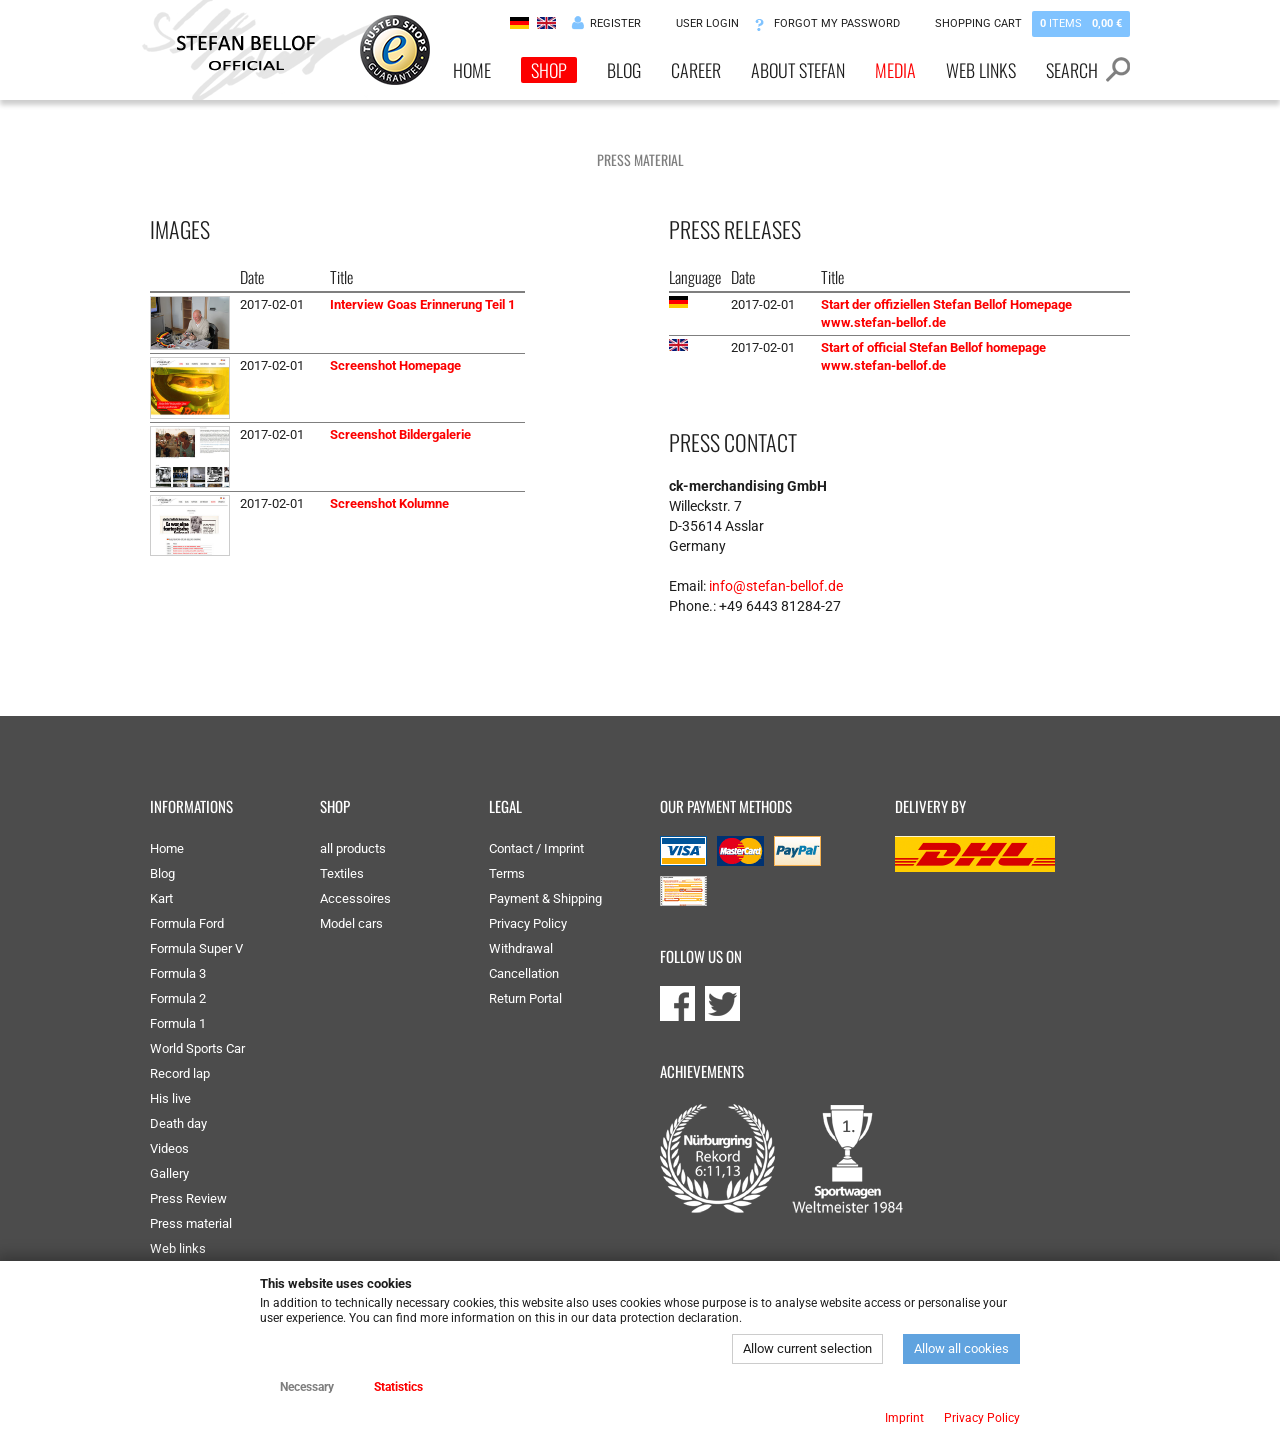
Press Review (188, 1198)
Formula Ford (187, 923)
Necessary (307, 1387)
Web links (981, 70)
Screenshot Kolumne (389, 503)
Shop (549, 70)
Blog (624, 70)
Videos (169, 1148)
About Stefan (798, 70)
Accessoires (355, 898)
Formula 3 (178, 973)
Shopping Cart (1032, 23)
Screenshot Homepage (395, 365)
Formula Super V (196, 948)
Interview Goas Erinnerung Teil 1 (422, 304)
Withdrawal (521, 948)
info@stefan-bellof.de (776, 586)
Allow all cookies (961, 1348)
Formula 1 (178, 1023)
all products (353, 848)
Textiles (342, 873)
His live (170, 1098)
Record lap (180, 1073)
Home (472, 70)
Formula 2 (178, 998)
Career (696, 70)
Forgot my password (837, 23)
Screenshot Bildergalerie (400, 434)
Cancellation (524, 973)
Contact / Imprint (536, 848)
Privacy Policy (528, 923)
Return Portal (525, 998)
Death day (178, 1123)
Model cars (351, 923)
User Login (707, 23)
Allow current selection (807, 1348)
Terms (507, 873)
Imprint (904, 1418)
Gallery (169, 1173)
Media (895, 70)
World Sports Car (197, 1048)
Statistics (398, 1387)
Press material (191, 1223)
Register (615, 23)
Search (1072, 70)
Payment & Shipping (545, 898)
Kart (161, 898)
